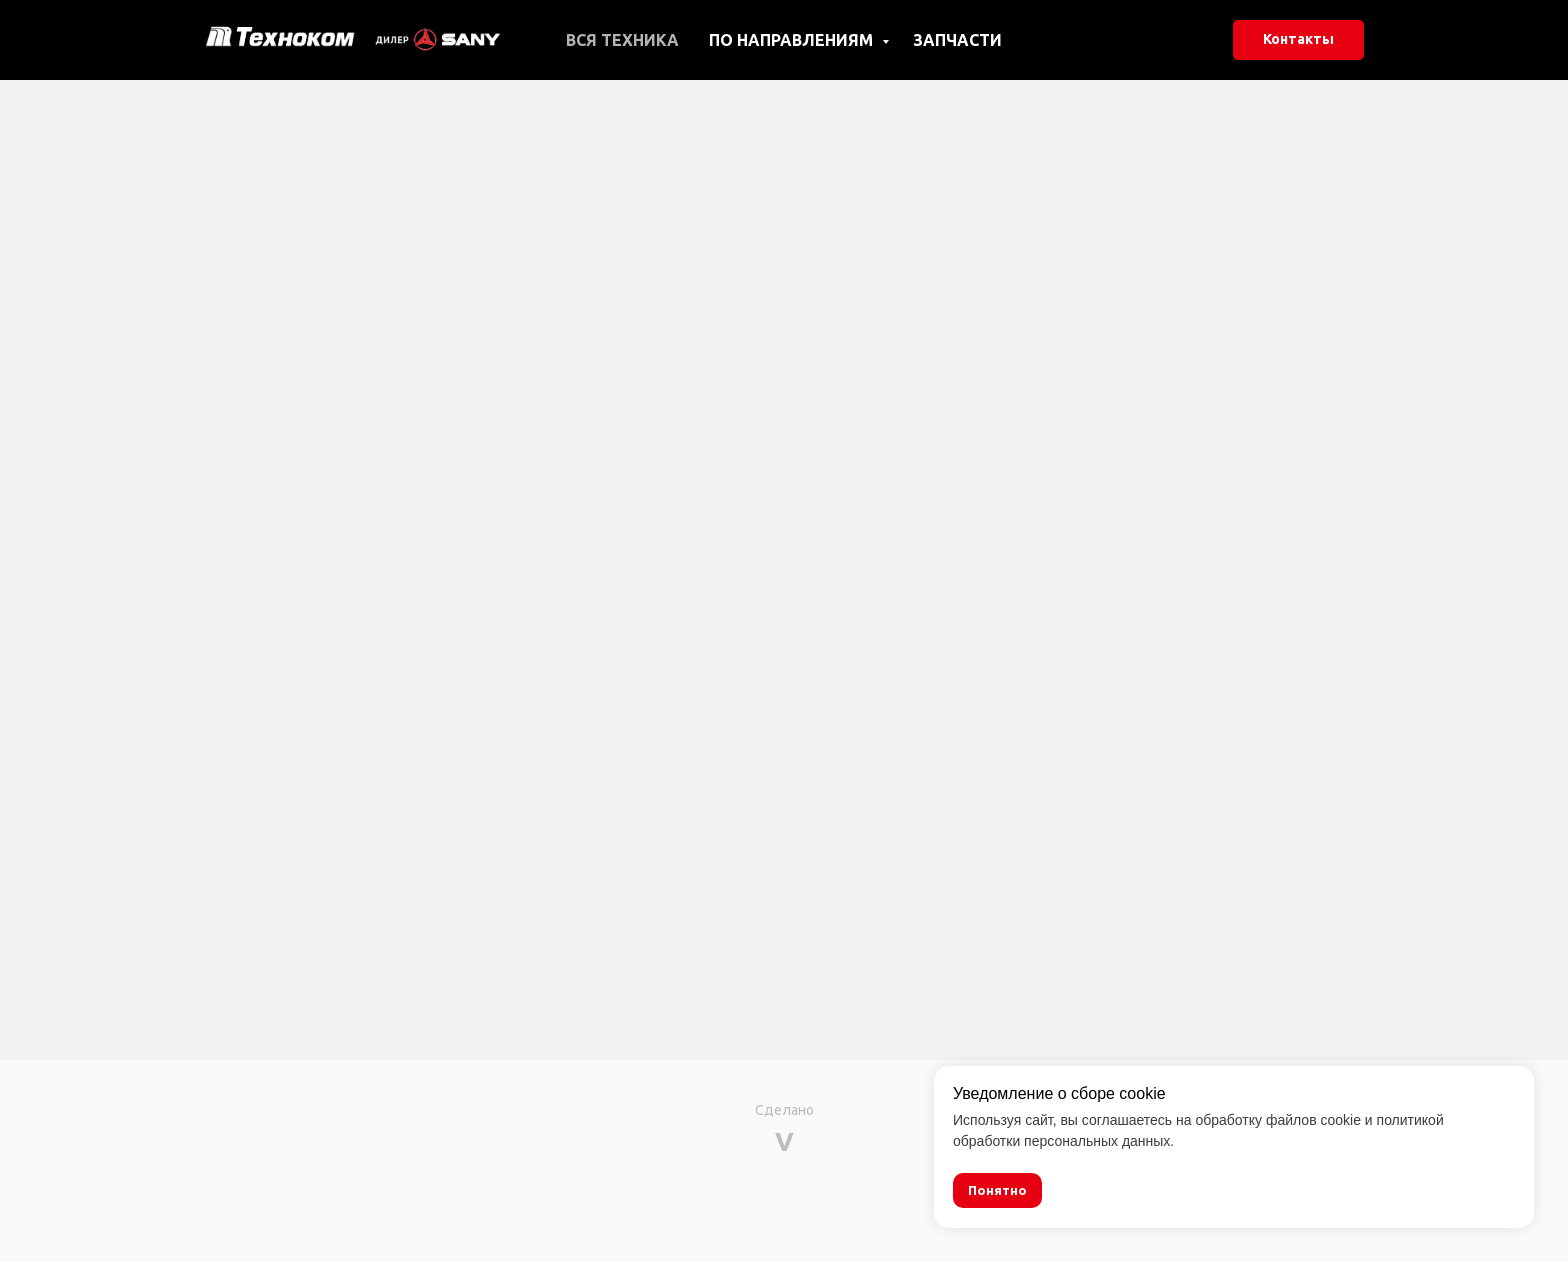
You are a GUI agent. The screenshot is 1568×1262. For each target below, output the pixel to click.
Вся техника (622, 40)
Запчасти (957, 40)
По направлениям (793, 40)
